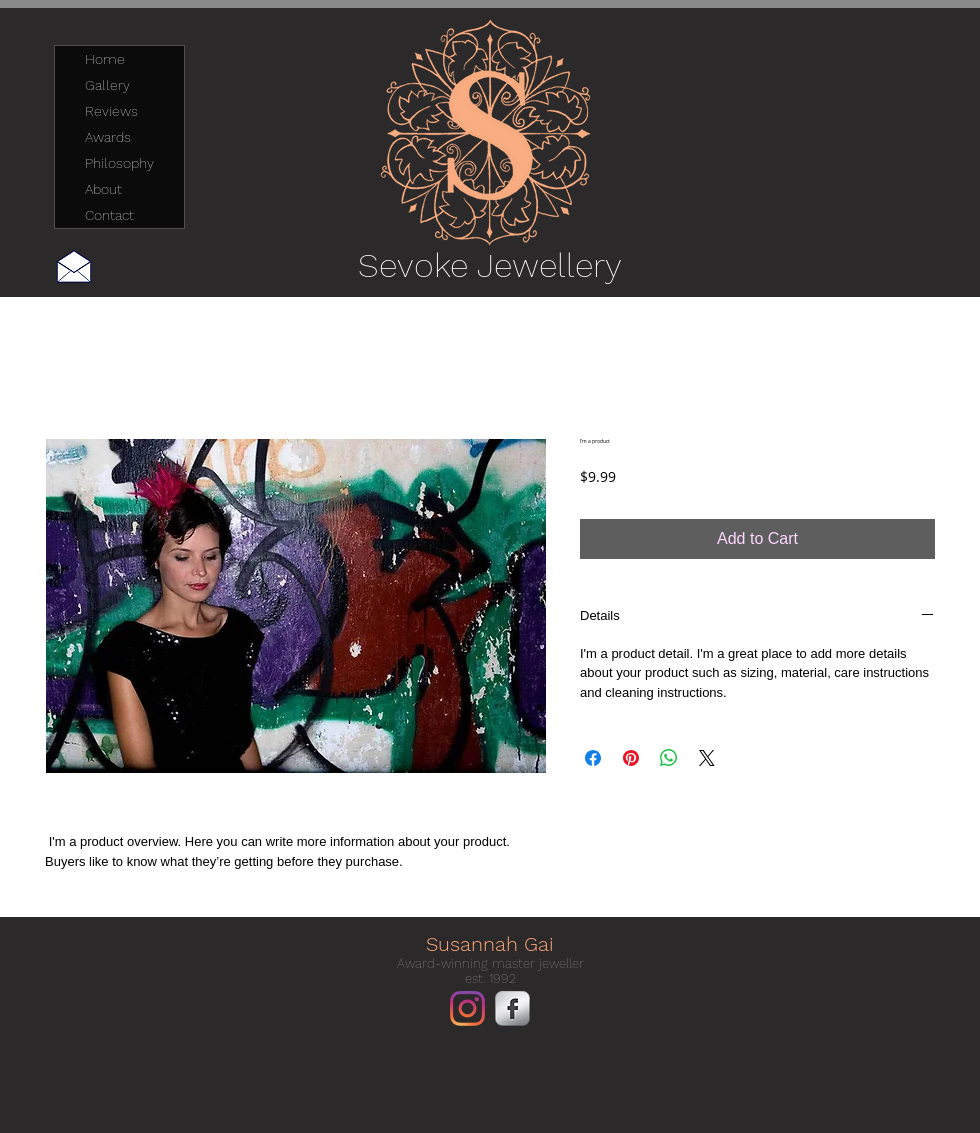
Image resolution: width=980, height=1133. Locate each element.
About (103, 189)
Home (105, 59)
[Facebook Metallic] (512, 1008)
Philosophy (119, 163)
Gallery (107, 85)
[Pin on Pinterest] (631, 758)
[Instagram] (467, 1008)
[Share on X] (707, 758)
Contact (109, 215)
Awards (108, 137)
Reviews (111, 111)
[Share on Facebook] (593, 758)
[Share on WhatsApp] (669, 758)
